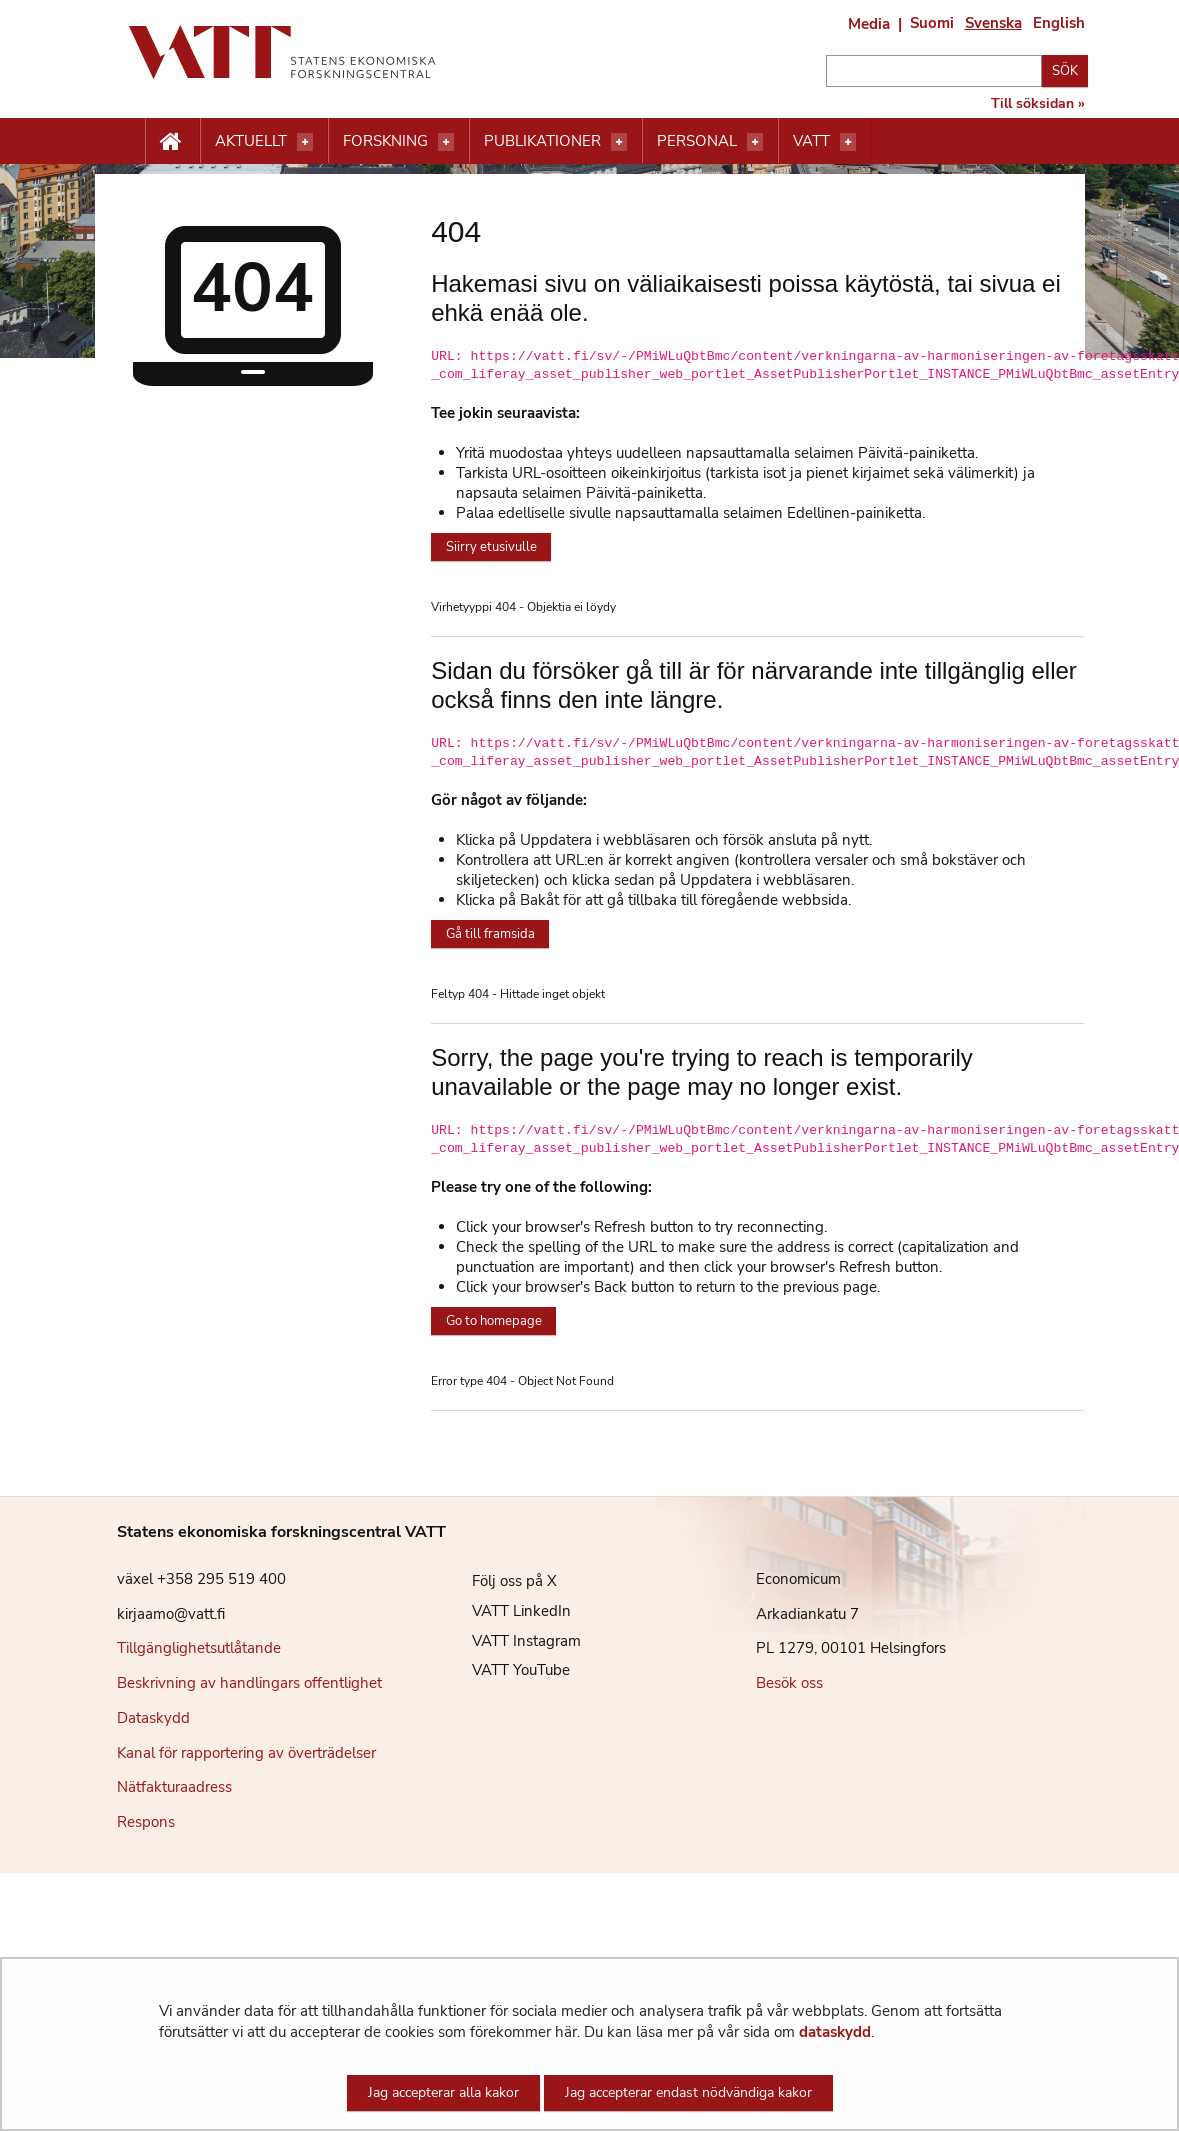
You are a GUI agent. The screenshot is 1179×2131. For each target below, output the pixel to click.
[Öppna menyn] (305, 142)
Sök (1065, 71)
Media (869, 24)
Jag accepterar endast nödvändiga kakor (688, 2092)
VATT (811, 141)
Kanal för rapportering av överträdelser (246, 1753)
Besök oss (789, 1683)
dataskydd (835, 2032)
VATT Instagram (511, 1641)
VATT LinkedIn (506, 1611)
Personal (697, 141)
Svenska (993, 23)
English (1059, 23)
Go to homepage (494, 1321)
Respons (146, 1822)
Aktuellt (251, 141)
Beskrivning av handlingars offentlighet (249, 1683)
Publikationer (542, 141)
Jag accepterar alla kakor (443, 2092)
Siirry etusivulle (491, 547)
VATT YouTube (506, 1670)
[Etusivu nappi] (172, 142)
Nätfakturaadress (174, 1787)
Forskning (385, 141)
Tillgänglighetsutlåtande (199, 1648)
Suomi (932, 23)
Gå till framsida (490, 934)
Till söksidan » (1038, 104)
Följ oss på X (499, 1581)
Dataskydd (153, 1718)
